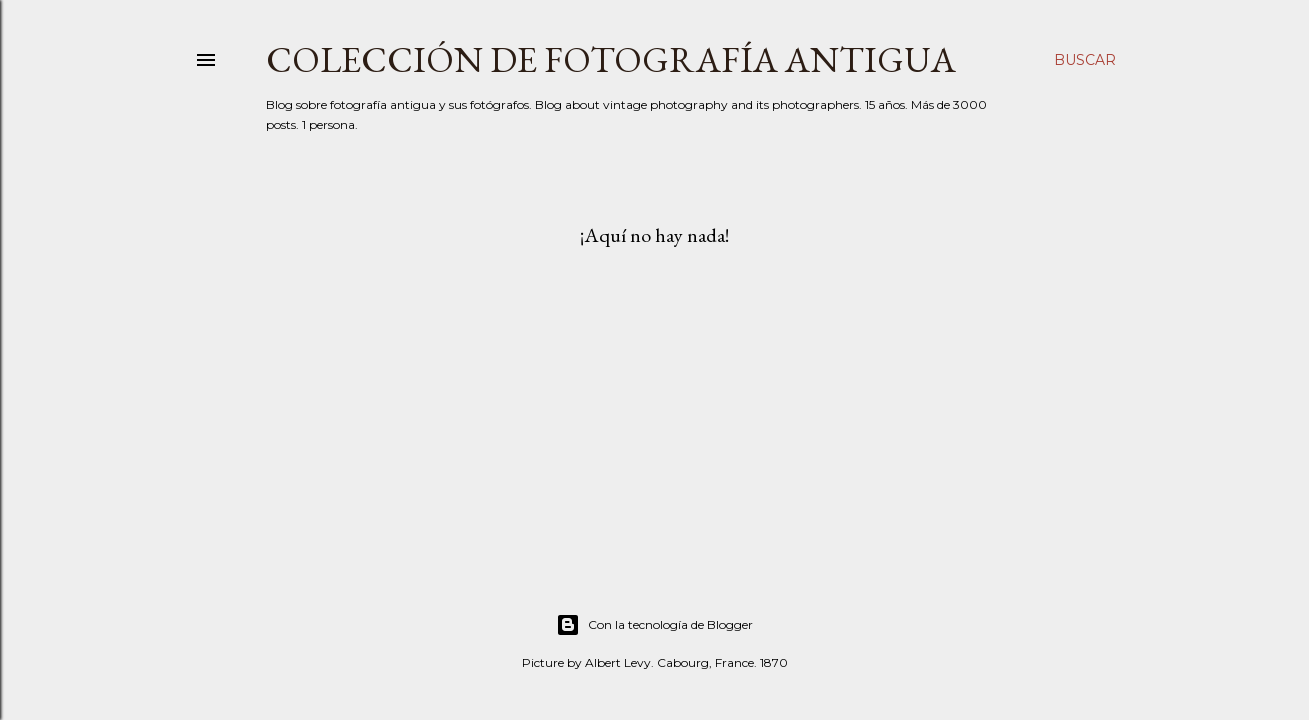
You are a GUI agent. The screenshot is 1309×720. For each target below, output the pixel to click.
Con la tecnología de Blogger (654, 625)
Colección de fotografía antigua (611, 59)
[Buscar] (1085, 60)
